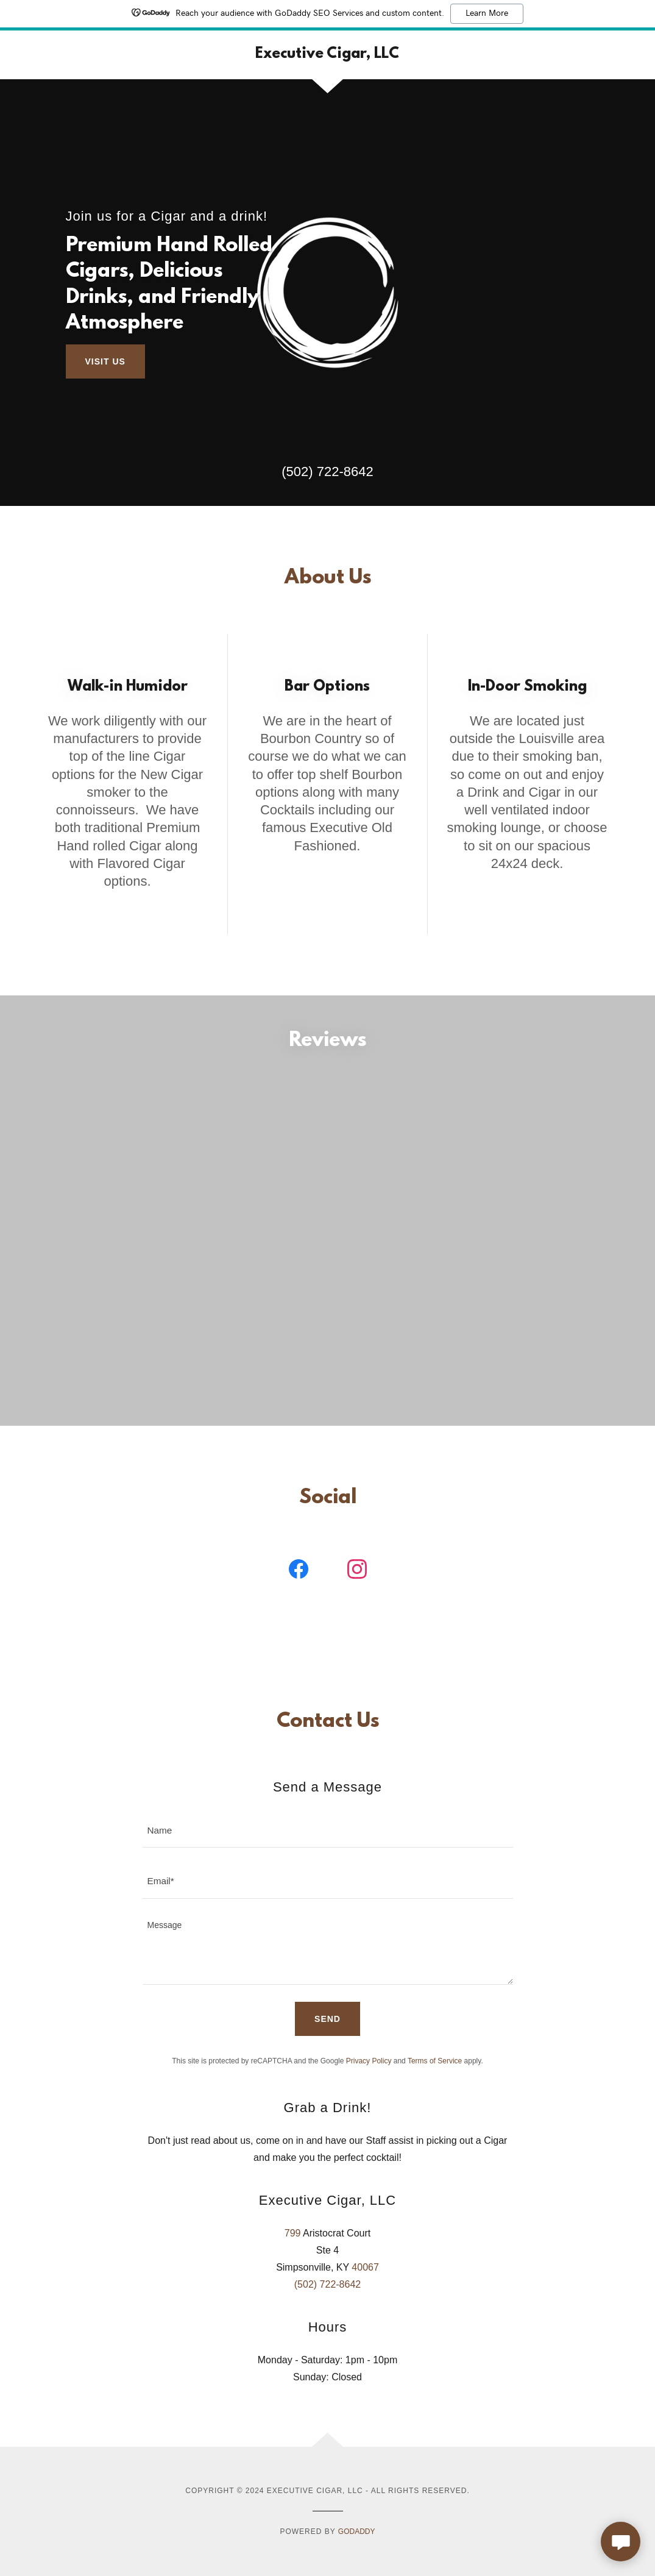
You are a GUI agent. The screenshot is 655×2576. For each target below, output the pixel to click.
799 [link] (293, 2259)
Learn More (487, 13)
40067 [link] (365, 2293)
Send (327, 2045)
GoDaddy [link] (356, 2557)
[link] (327, 54)
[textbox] (328, 1855)
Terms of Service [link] (435, 2087)
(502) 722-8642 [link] (327, 471)
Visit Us (105, 361)
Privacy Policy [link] (369, 2087)
